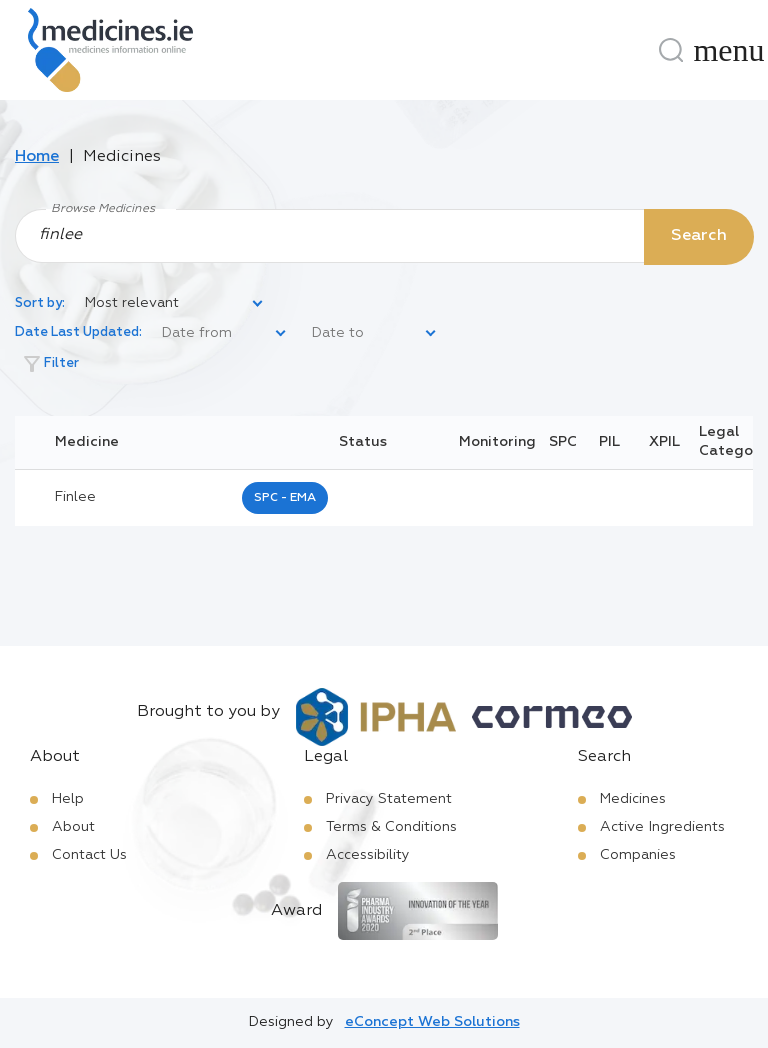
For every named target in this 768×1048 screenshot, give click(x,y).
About (73, 827)
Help (68, 799)
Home (37, 157)
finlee (75, 497)
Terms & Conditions (391, 827)
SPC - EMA (285, 498)
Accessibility (368, 855)
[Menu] (729, 50)
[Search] (671, 50)
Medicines (633, 799)
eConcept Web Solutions (432, 1022)
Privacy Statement (389, 799)
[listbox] (175, 304)
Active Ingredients (662, 827)
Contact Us (89, 855)
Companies (638, 855)
